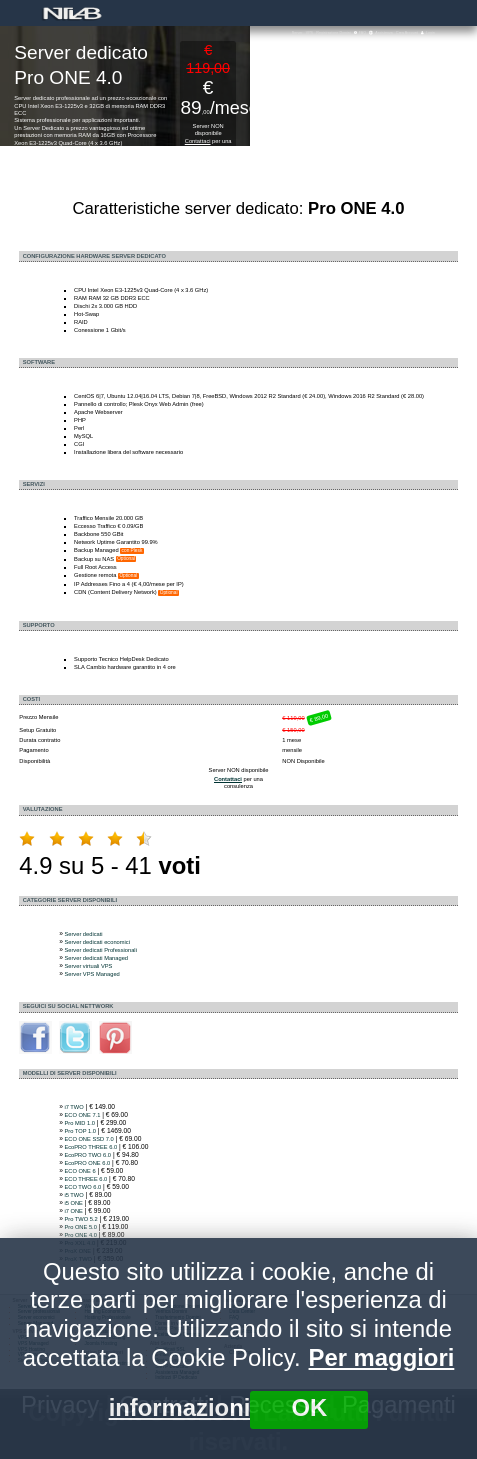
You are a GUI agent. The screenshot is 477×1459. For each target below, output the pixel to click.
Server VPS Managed (91, 974)
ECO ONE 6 (79, 1171)
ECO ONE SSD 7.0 (88, 1139)
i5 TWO (73, 1195)
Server (297, 33)
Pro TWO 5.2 (80, 1219)
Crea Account (407, 33)
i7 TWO (73, 1107)
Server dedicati (83, 934)
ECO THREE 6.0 (85, 1179)
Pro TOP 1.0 (79, 1131)
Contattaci (198, 141)
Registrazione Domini (333, 33)
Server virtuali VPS (88, 966)
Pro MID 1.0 (79, 1123)
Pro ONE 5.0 (80, 1227)
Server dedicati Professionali (100, 950)
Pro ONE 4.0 (80, 1235)
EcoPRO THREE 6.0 (90, 1147)
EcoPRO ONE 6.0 (87, 1163)
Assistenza (380, 33)
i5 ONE (73, 1203)
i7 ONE (73, 1211)
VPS (309, 33)
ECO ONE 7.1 (82, 1115)
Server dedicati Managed (96, 958)
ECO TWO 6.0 (82, 1187)
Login (428, 33)
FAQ (360, 33)
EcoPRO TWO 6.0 (87, 1155)
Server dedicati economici (96, 942)
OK (309, 1407)
